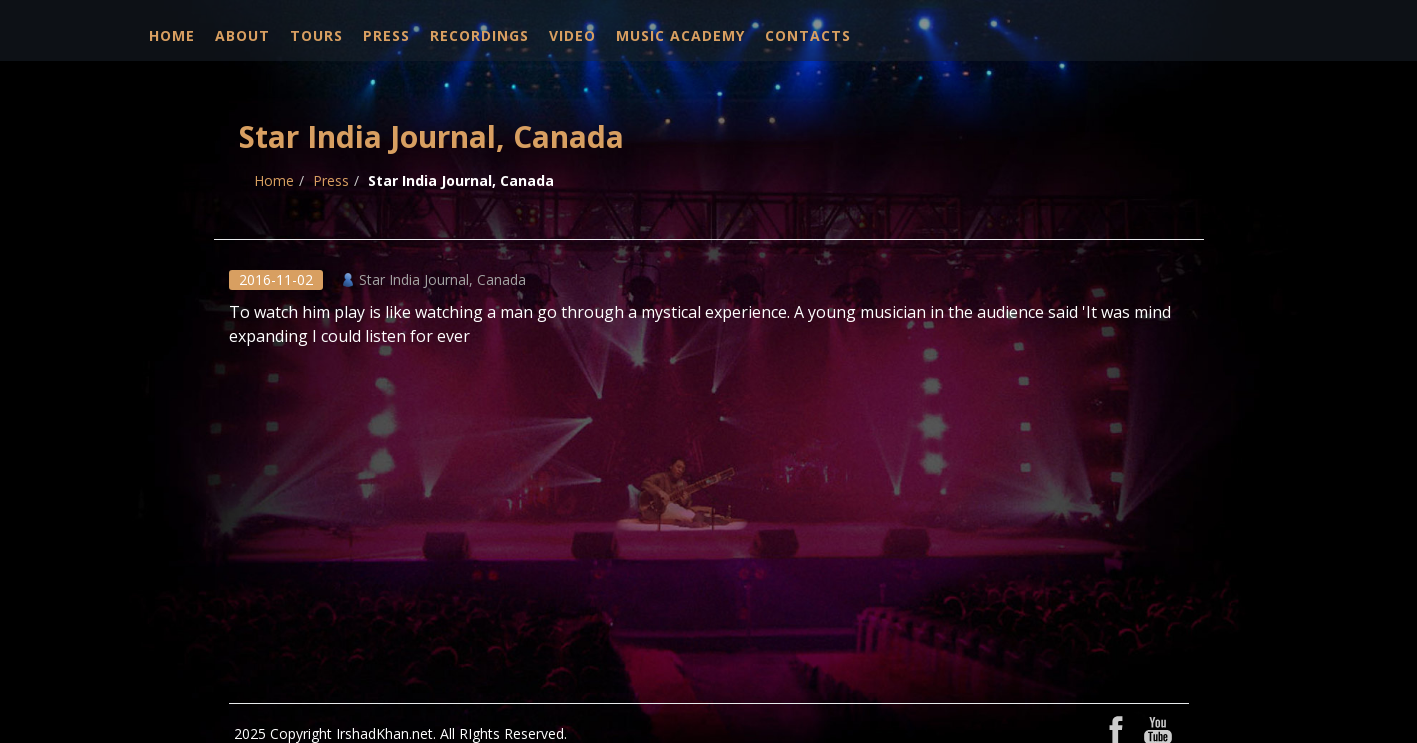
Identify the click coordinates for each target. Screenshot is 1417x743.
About (242, 35)
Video (572, 35)
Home (172, 35)
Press (386, 35)
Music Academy (680, 35)
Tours (316, 35)
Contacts (808, 35)
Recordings (479, 35)
